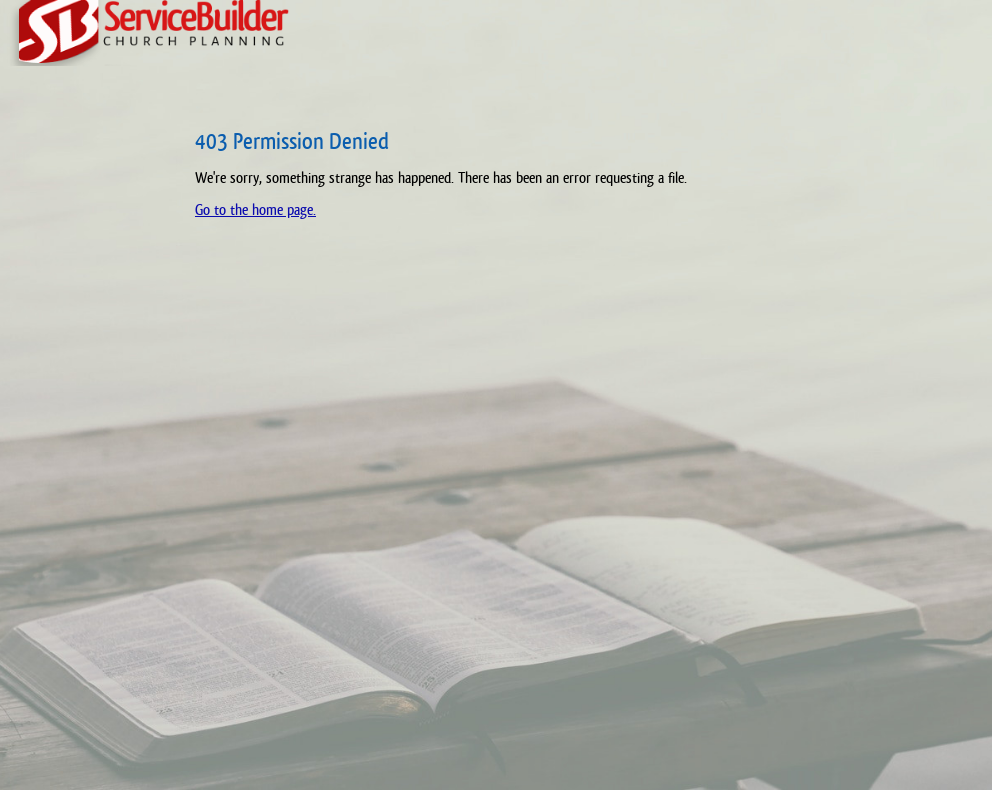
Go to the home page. (255, 209)
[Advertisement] (85, 440)
